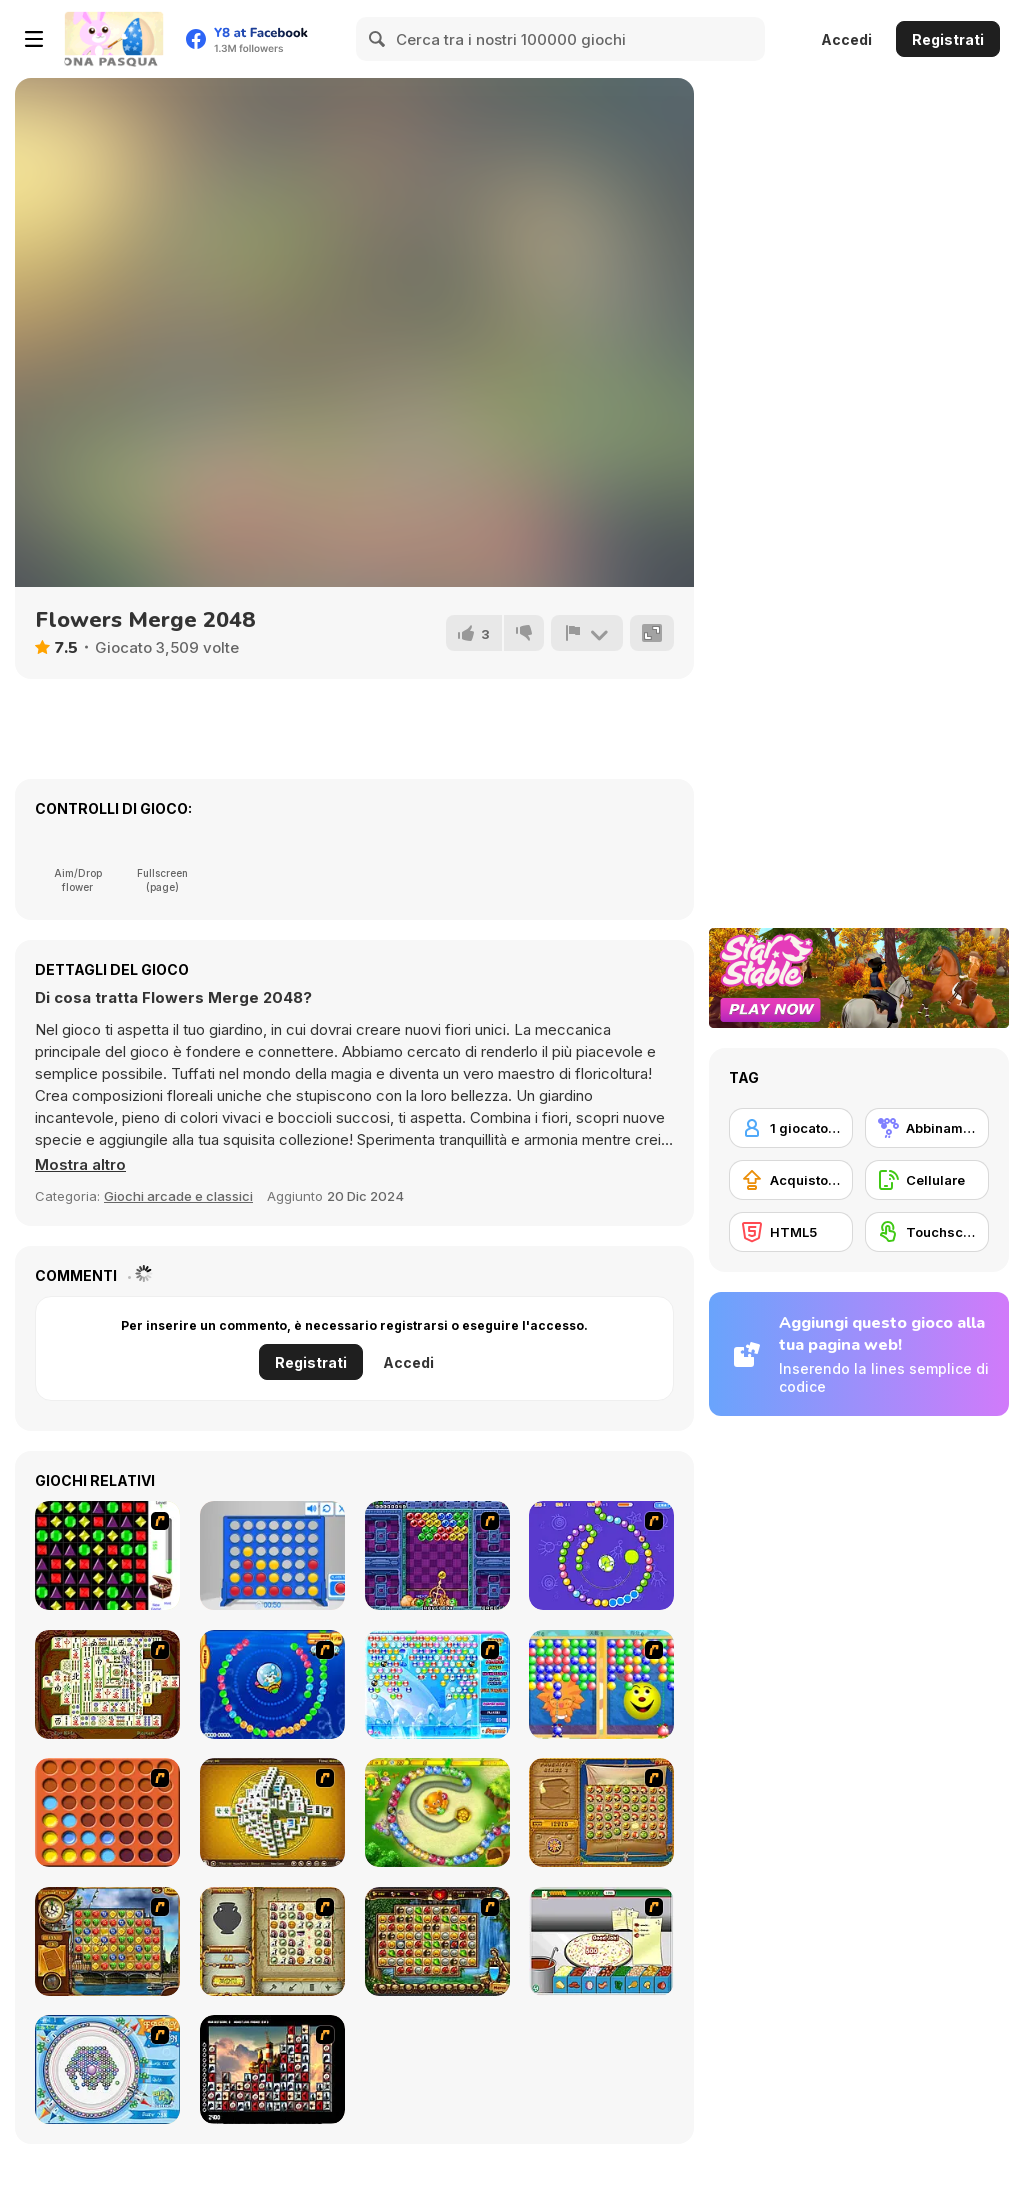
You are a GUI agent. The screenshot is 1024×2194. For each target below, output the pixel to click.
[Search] (378, 39)
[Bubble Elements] (437, 1684)
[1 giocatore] (791, 1128)
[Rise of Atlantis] (601, 1812)
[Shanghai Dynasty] (107, 1684)
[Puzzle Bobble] (437, 1555)
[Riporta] (587, 633)
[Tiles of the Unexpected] (272, 2069)
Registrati (948, 39)
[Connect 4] (272, 1555)
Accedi (846, 39)
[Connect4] (107, 1812)
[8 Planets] (601, 1555)
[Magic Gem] (601, 1684)
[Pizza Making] (601, 1941)
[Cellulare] (927, 1180)
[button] (80, 1165)
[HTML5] (791, 1232)
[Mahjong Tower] (272, 1812)
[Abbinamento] (927, 1128)
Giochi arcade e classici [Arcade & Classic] (178, 1196)
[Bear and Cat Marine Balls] (272, 1684)
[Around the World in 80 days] (107, 1941)
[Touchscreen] (927, 1232)
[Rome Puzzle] (437, 1941)
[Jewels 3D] (107, 1555)
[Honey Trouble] (437, 1812)
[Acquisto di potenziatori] (791, 1180)
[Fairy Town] (107, 2069)
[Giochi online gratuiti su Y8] (114, 39)
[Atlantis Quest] (272, 1941)
